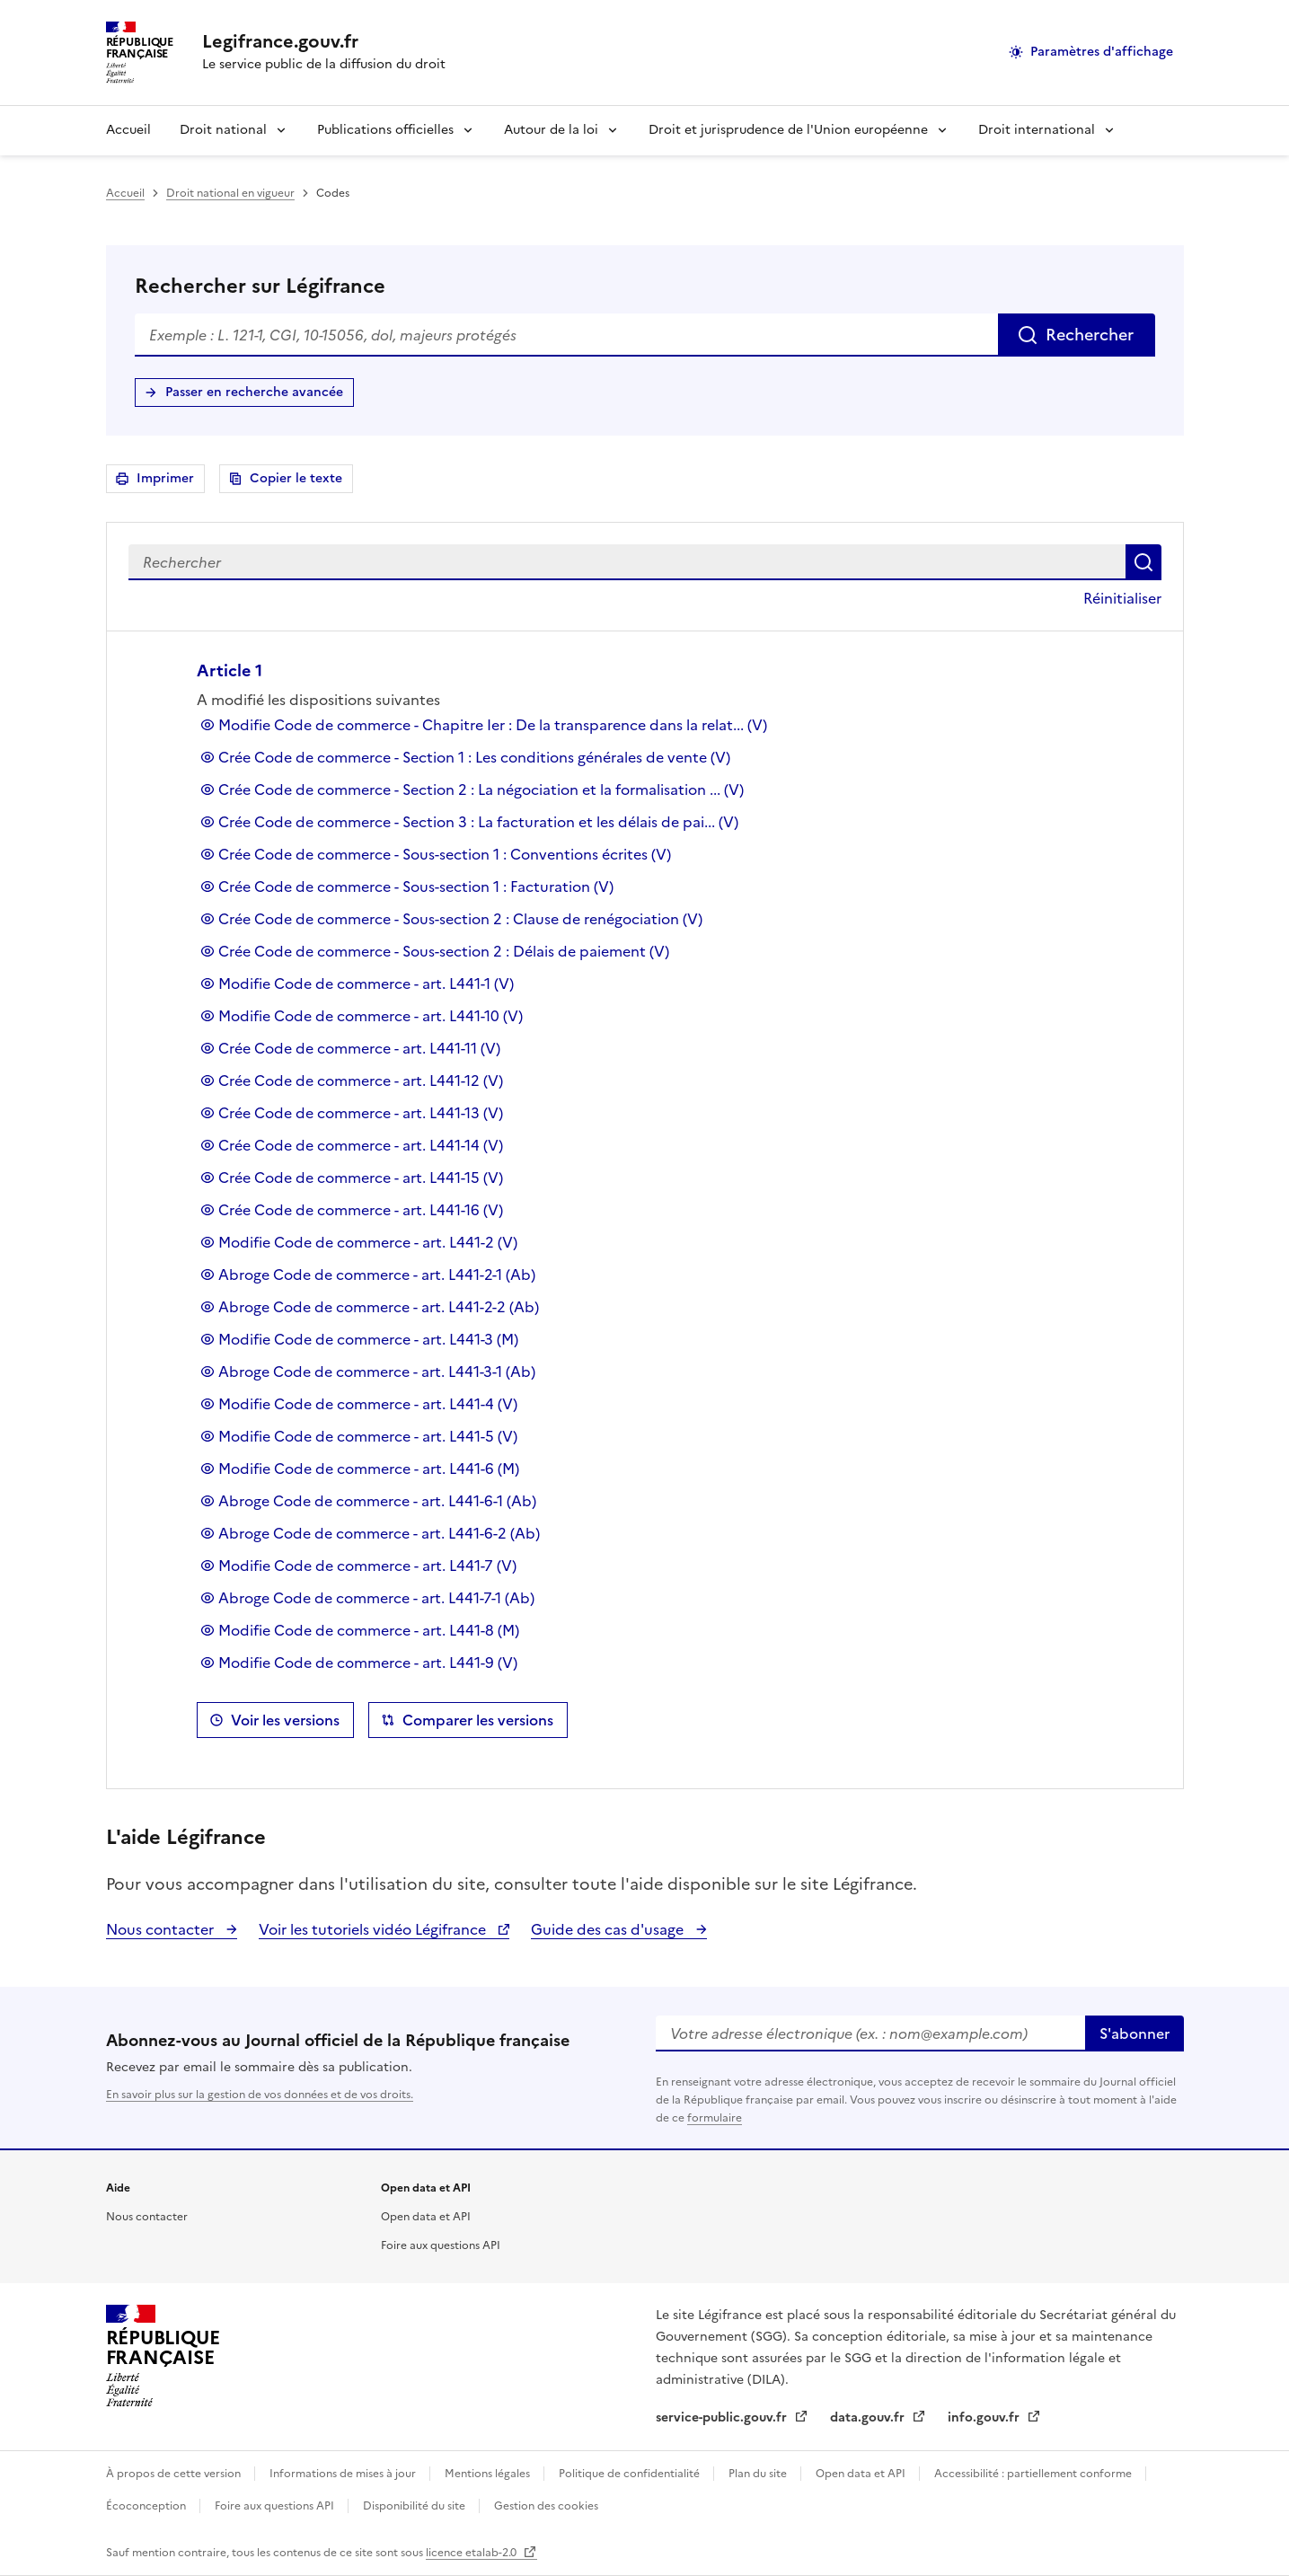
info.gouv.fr (985, 2417)
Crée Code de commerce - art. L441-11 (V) (359, 1048)
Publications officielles (385, 129)
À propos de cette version (174, 2474)
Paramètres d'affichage (1101, 51)
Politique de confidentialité (630, 2474)
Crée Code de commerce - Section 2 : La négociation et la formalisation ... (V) (481, 789)
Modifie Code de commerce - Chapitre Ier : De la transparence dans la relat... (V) (492, 725)
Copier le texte (296, 478)
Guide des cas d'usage (609, 1929)
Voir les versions (285, 1720)
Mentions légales (489, 2474)
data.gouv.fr (869, 2417)
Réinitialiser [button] (1122, 598)
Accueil (128, 129)
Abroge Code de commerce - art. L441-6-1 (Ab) (377, 1501)
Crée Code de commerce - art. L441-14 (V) (360, 1145)
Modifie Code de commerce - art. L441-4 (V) (367, 1404)
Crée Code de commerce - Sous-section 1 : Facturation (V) (416, 886)
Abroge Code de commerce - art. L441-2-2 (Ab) (378, 1307)
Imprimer (168, 481)
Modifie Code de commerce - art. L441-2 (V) (367, 1242)
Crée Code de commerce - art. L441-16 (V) (360, 1210)
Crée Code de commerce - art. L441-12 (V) (360, 1080)
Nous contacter (161, 1929)
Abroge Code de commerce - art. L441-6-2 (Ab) (379, 1533)
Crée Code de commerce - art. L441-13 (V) (360, 1113)
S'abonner (1134, 2033)
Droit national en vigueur (230, 193)
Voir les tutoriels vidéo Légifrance (374, 1929)
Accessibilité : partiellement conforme (1034, 2474)
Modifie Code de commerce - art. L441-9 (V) (367, 1662)
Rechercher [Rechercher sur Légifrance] (1090, 334)
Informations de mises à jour (344, 2474)
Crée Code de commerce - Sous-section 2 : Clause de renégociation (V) (460, 919)
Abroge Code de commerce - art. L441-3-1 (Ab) (376, 1371)
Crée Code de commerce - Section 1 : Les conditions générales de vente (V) (474, 757)
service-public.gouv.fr (723, 2417)
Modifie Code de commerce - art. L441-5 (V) (367, 1436)
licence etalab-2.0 (472, 2553)
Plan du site (759, 2474)
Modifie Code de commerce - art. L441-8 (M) (368, 1630)
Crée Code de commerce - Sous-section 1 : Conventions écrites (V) (444, 854)
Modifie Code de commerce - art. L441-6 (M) (368, 1468)
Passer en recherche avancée (254, 392)
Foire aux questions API (440, 2245)
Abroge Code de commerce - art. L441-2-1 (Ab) (376, 1274)
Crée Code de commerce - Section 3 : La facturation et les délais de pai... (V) (478, 822)
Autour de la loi (551, 129)
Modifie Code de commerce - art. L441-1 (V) (366, 983)
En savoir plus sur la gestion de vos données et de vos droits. (259, 2094)
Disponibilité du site (415, 2506)
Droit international (1036, 129)
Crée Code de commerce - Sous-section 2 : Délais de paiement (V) (443, 951)
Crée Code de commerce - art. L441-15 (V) (360, 1177)
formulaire (714, 2118)
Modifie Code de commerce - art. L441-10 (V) (370, 1016)
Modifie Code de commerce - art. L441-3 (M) (368, 1339)
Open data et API (426, 2217)
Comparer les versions (477, 1720)
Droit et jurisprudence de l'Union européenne (788, 129)
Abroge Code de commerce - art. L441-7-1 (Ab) (376, 1598)
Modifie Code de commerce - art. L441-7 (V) (367, 1565)
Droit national (223, 129)
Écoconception (147, 2506)
